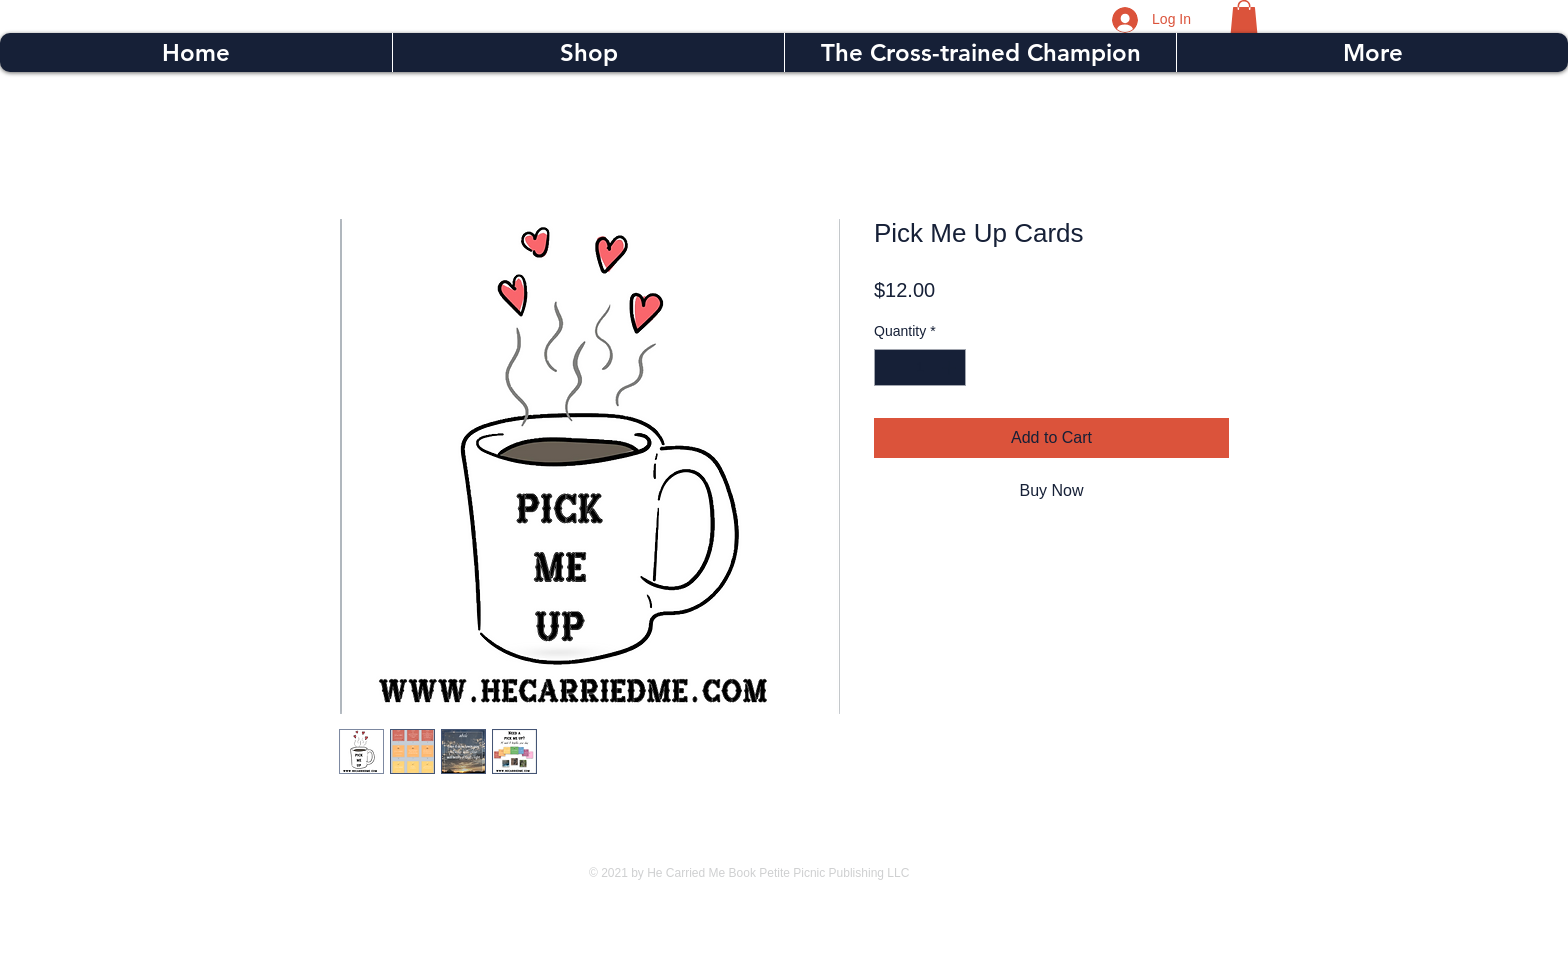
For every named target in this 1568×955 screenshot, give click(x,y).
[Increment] (950, 367)
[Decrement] (889, 367)
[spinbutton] (920, 367)
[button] (1244, 16)
